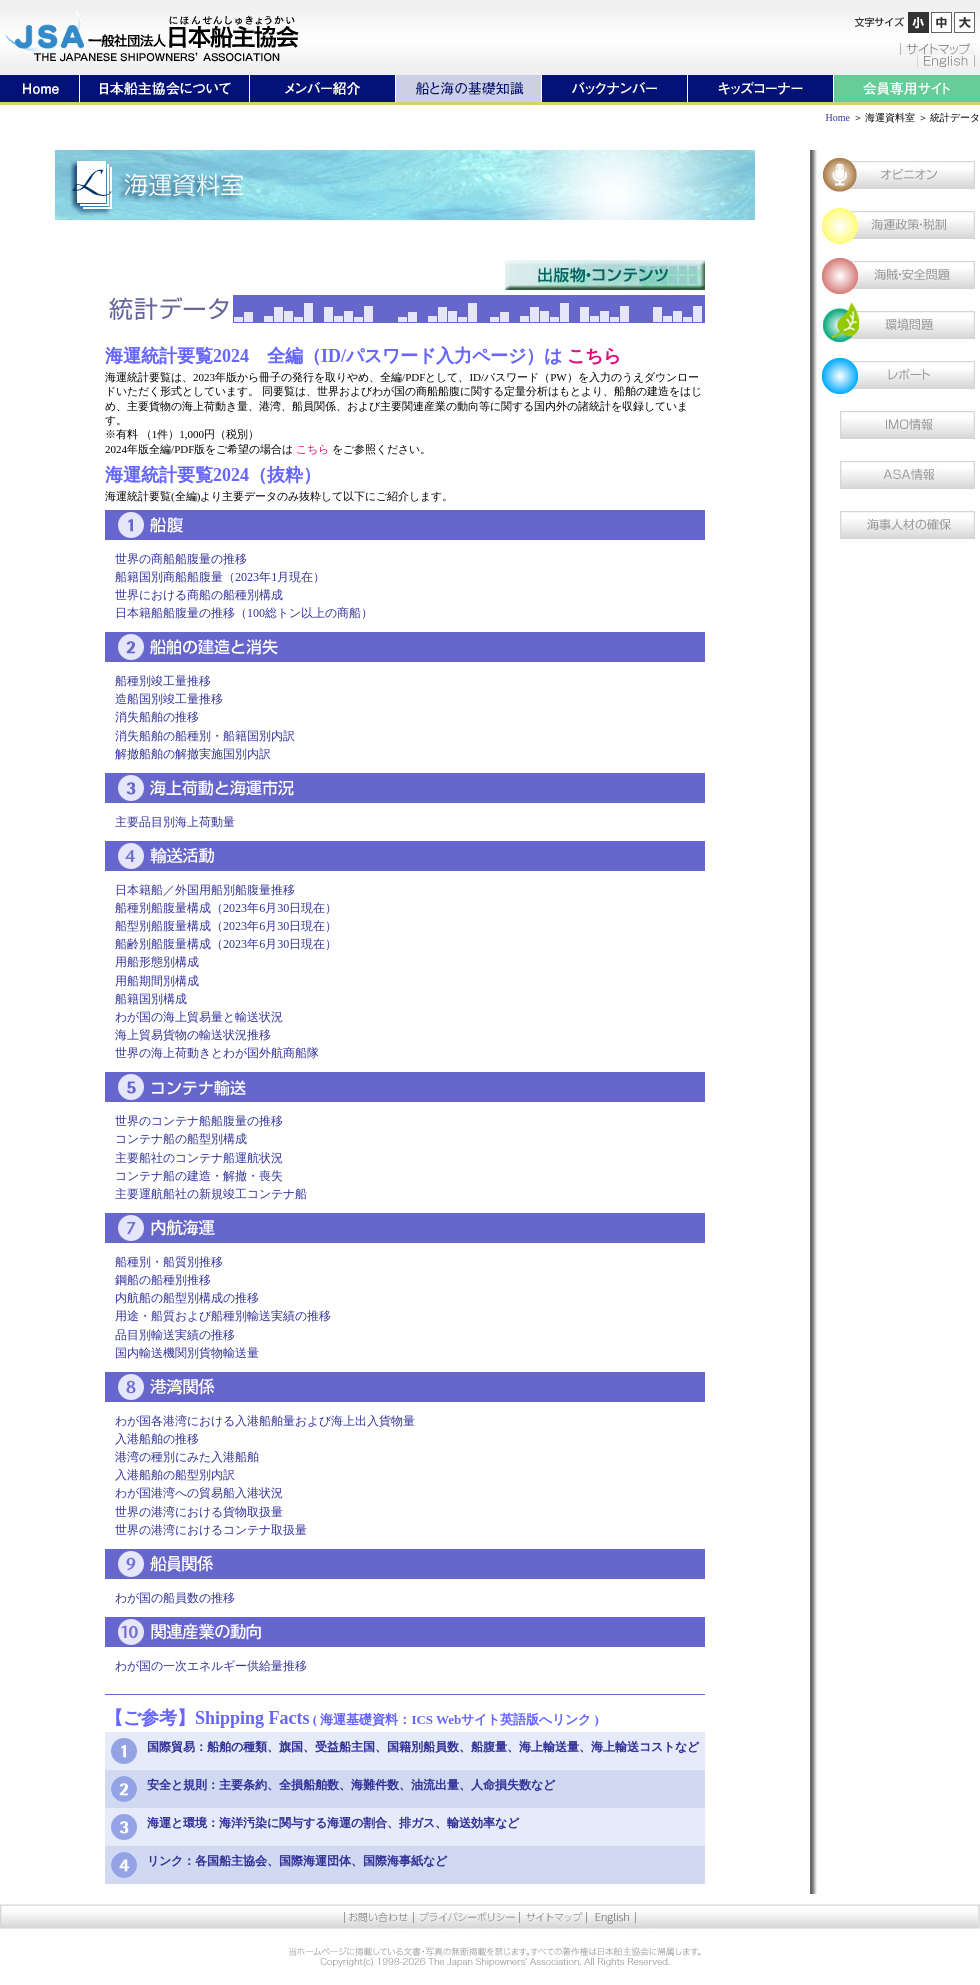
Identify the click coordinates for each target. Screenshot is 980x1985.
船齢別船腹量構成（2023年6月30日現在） (226, 944)
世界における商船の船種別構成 (199, 595)
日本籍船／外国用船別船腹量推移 (205, 890)
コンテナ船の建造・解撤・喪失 (199, 1176)
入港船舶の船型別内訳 (175, 1475)
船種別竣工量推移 (163, 681)
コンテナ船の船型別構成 (181, 1139)
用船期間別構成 (157, 981)
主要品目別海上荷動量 (175, 822)
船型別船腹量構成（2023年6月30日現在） (226, 926)
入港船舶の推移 (157, 1439)
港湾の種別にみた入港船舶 (187, 1457)
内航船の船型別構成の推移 (187, 1298)
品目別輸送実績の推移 (175, 1335)
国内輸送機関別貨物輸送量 (187, 1353)
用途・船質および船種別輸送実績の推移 (223, 1316)
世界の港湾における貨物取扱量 (199, 1512)
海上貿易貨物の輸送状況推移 (193, 1035)
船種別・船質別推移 (169, 1262)
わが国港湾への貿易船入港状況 (199, 1493)
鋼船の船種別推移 (163, 1280)
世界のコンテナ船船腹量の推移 (199, 1121)
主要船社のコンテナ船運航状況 (199, 1158)
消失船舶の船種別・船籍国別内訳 (205, 736)
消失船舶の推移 (157, 717)
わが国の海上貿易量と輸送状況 (199, 1017)
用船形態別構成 (157, 962)
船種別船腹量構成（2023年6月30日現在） (226, 908)
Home (838, 117)
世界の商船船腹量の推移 (181, 559)
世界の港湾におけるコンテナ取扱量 (211, 1530)
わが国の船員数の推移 (175, 1598)
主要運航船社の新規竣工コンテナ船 (211, 1194)
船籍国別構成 (151, 999)
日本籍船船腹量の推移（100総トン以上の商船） (244, 613)
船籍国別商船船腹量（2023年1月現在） (220, 577)
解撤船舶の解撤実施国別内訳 (193, 754)
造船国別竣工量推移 (169, 699)
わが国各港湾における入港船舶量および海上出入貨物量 (265, 1421)
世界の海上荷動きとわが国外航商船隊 (217, 1053)
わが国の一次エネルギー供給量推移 (211, 1666)
